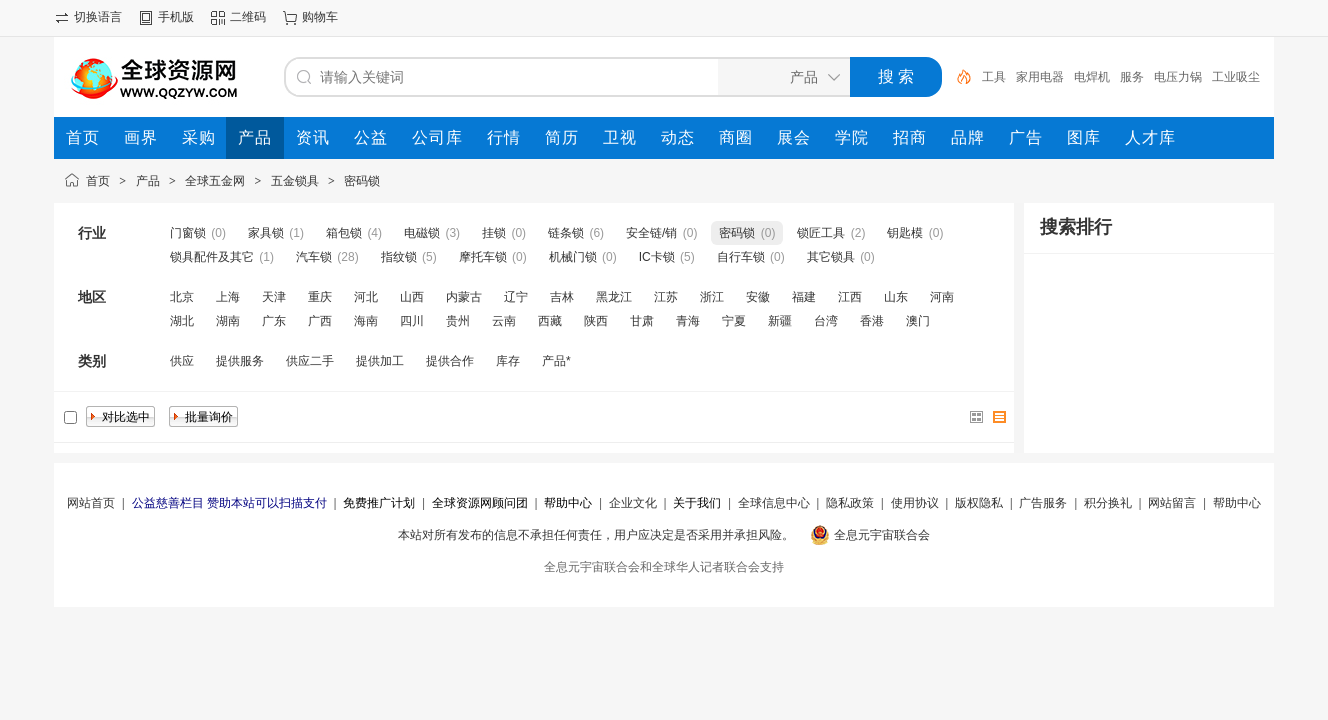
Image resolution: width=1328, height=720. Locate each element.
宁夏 (734, 321)
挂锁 (494, 233)
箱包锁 (344, 233)
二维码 (248, 17)
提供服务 (240, 361)
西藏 (550, 321)
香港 (872, 321)
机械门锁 (573, 257)
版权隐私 (979, 503)
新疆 (780, 321)
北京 (182, 297)
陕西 (596, 321)
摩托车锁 (483, 257)
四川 (412, 321)
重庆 (320, 297)
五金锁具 (295, 181)
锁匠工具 (821, 233)
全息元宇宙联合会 (882, 535)
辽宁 (516, 297)
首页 (98, 181)
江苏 (666, 297)
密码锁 (362, 181)
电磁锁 (422, 233)
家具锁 (266, 233)
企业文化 (633, 503)
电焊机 (1092, 77)
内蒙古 (464, 297)
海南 (366, 321)
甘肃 (642, 321)
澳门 (918, 321)
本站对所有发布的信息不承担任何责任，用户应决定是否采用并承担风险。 (596, 535)
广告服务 (1043, 503)
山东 (896, 297)
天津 (274, 297)
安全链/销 (651, 233)
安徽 (758, 297)
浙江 (712, 297)
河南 (942, 297)
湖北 (182, 321)
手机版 (176, 17)
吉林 (562, 297)
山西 (412, 297)
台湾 (826, 321)
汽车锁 (314, 257)
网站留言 (1172, 503)
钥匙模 (905, 233)
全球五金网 (215, 181)
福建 (804, 297)
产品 (148, 181)
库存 (508, 361)
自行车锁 (741, 257)
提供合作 (450, 361)
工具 (994, 77)
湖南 (228, 321)
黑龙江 (614, 297)
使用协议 (915, 503)
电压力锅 (1178, 77)
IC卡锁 (657, 257)
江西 (850, 297)
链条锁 (566, 233)
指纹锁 (399, 257)
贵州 (458, 321)
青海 (688, 321)
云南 (504, 321)
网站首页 (91, 503)
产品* (556, 361)
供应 (182, 361)
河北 (366, 297)
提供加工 (380, 361)
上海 (228, 297)
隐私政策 (850, 503)
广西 (320, 321)
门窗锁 (188, 233)
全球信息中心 (774, 503)
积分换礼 (1108, 503)
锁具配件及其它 (212, 257)
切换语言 (98, 17)
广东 (274, 321)
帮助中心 (1237, 503)
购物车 (320, 17)
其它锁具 (831, 257)
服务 (1132, 77)
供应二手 (310, 361)
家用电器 (1040, 77)
